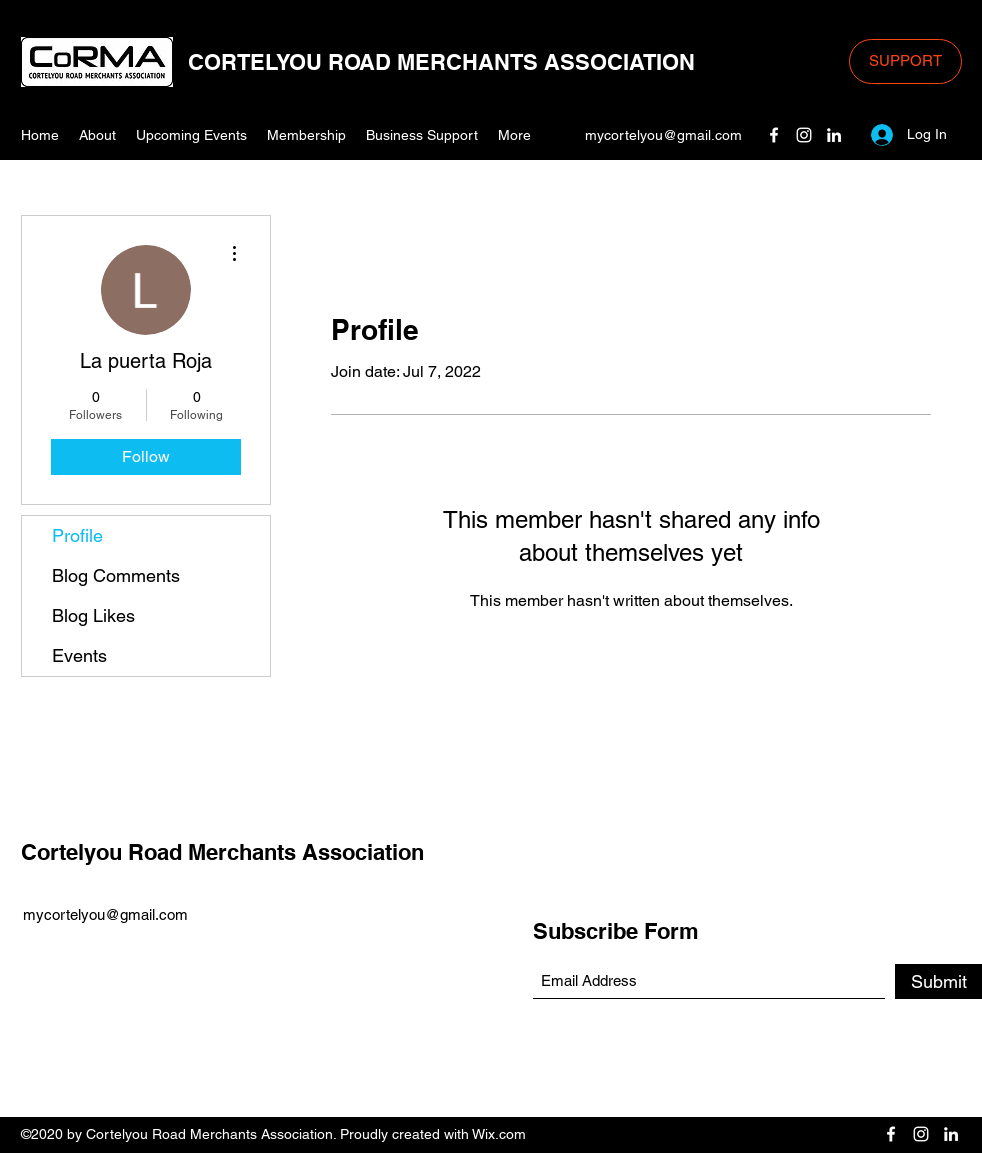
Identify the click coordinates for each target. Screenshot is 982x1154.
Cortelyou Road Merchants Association (222, 852)
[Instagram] (804, 135)
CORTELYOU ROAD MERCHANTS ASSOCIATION (441, 62)
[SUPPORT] (905, 61)
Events (79, 655)
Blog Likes (93, 615)
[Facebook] (774, 135)
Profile (77, 535)
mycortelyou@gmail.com (663, 135)
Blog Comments (116, 575)
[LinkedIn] (834, 135)
